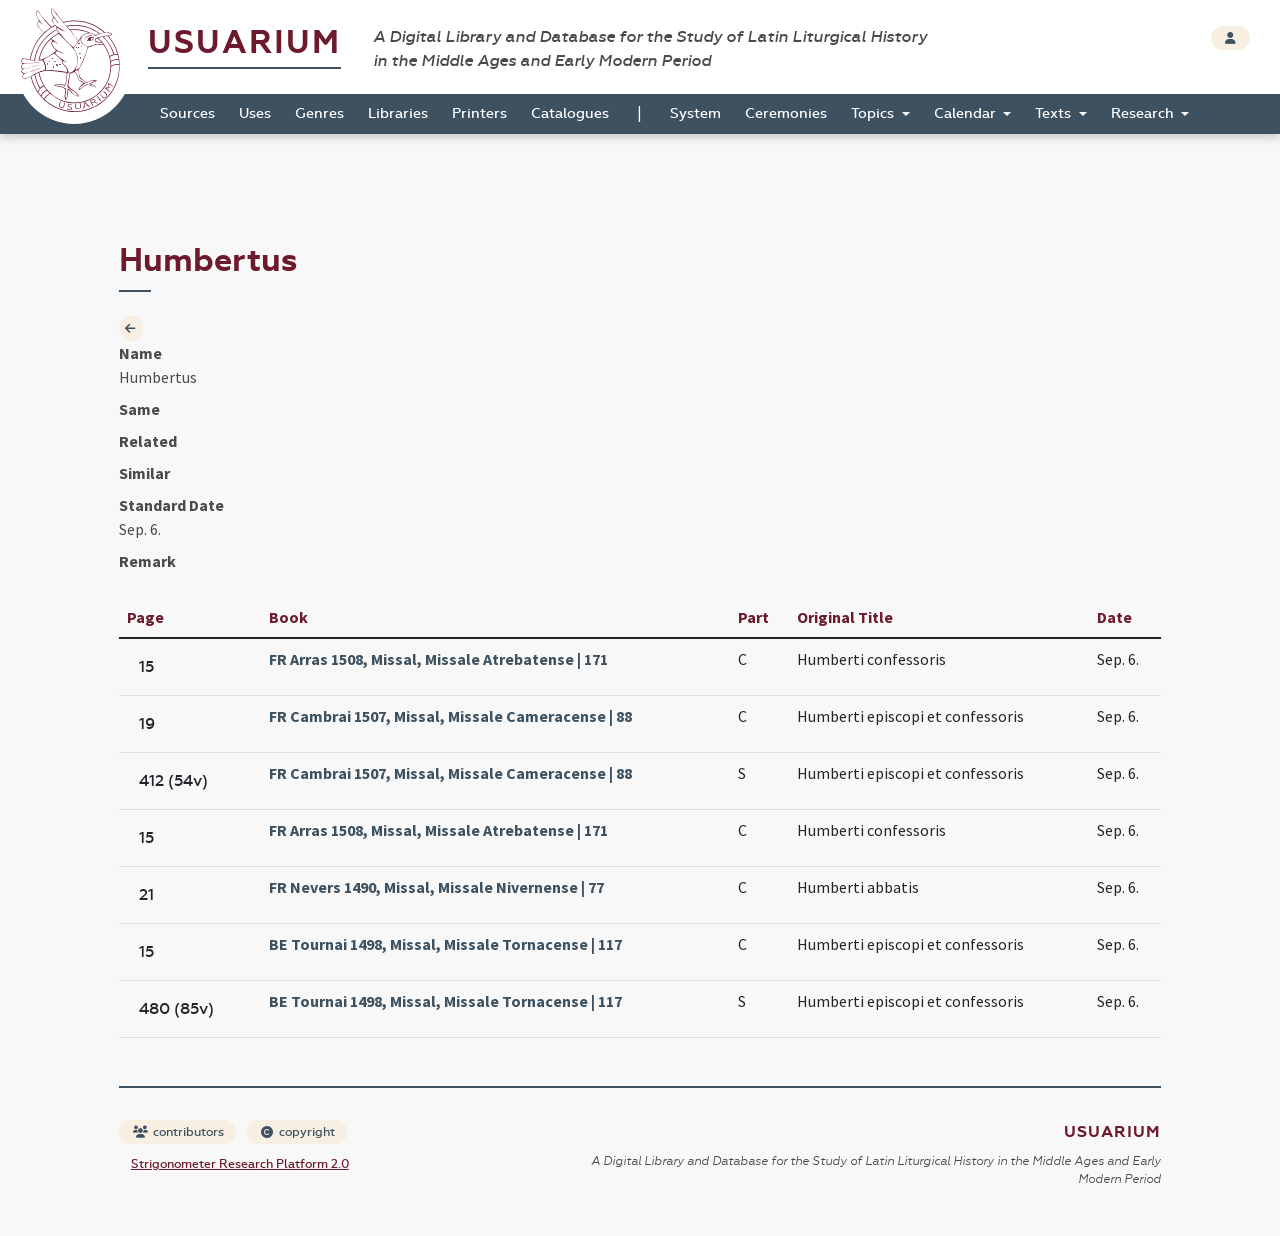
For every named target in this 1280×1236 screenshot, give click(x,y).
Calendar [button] (967, 113)
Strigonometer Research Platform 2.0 (240, 1164)
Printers (479, 113)
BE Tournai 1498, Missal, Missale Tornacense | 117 (445, 944)
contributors (178, 1132)
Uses (255, 113)
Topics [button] (874, 113)
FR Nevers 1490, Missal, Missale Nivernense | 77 (436, 887)
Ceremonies (786, 113)
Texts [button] (1055, 113)
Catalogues (570, 113)
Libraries (398, 113)
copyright (298, 1132)
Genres (319, 113)
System (695, 113)
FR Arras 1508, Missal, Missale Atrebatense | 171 (438, 659)
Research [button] (1144, 113)
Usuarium (244, 42)
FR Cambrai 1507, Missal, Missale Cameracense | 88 (450, 716)
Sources (187, 113)
